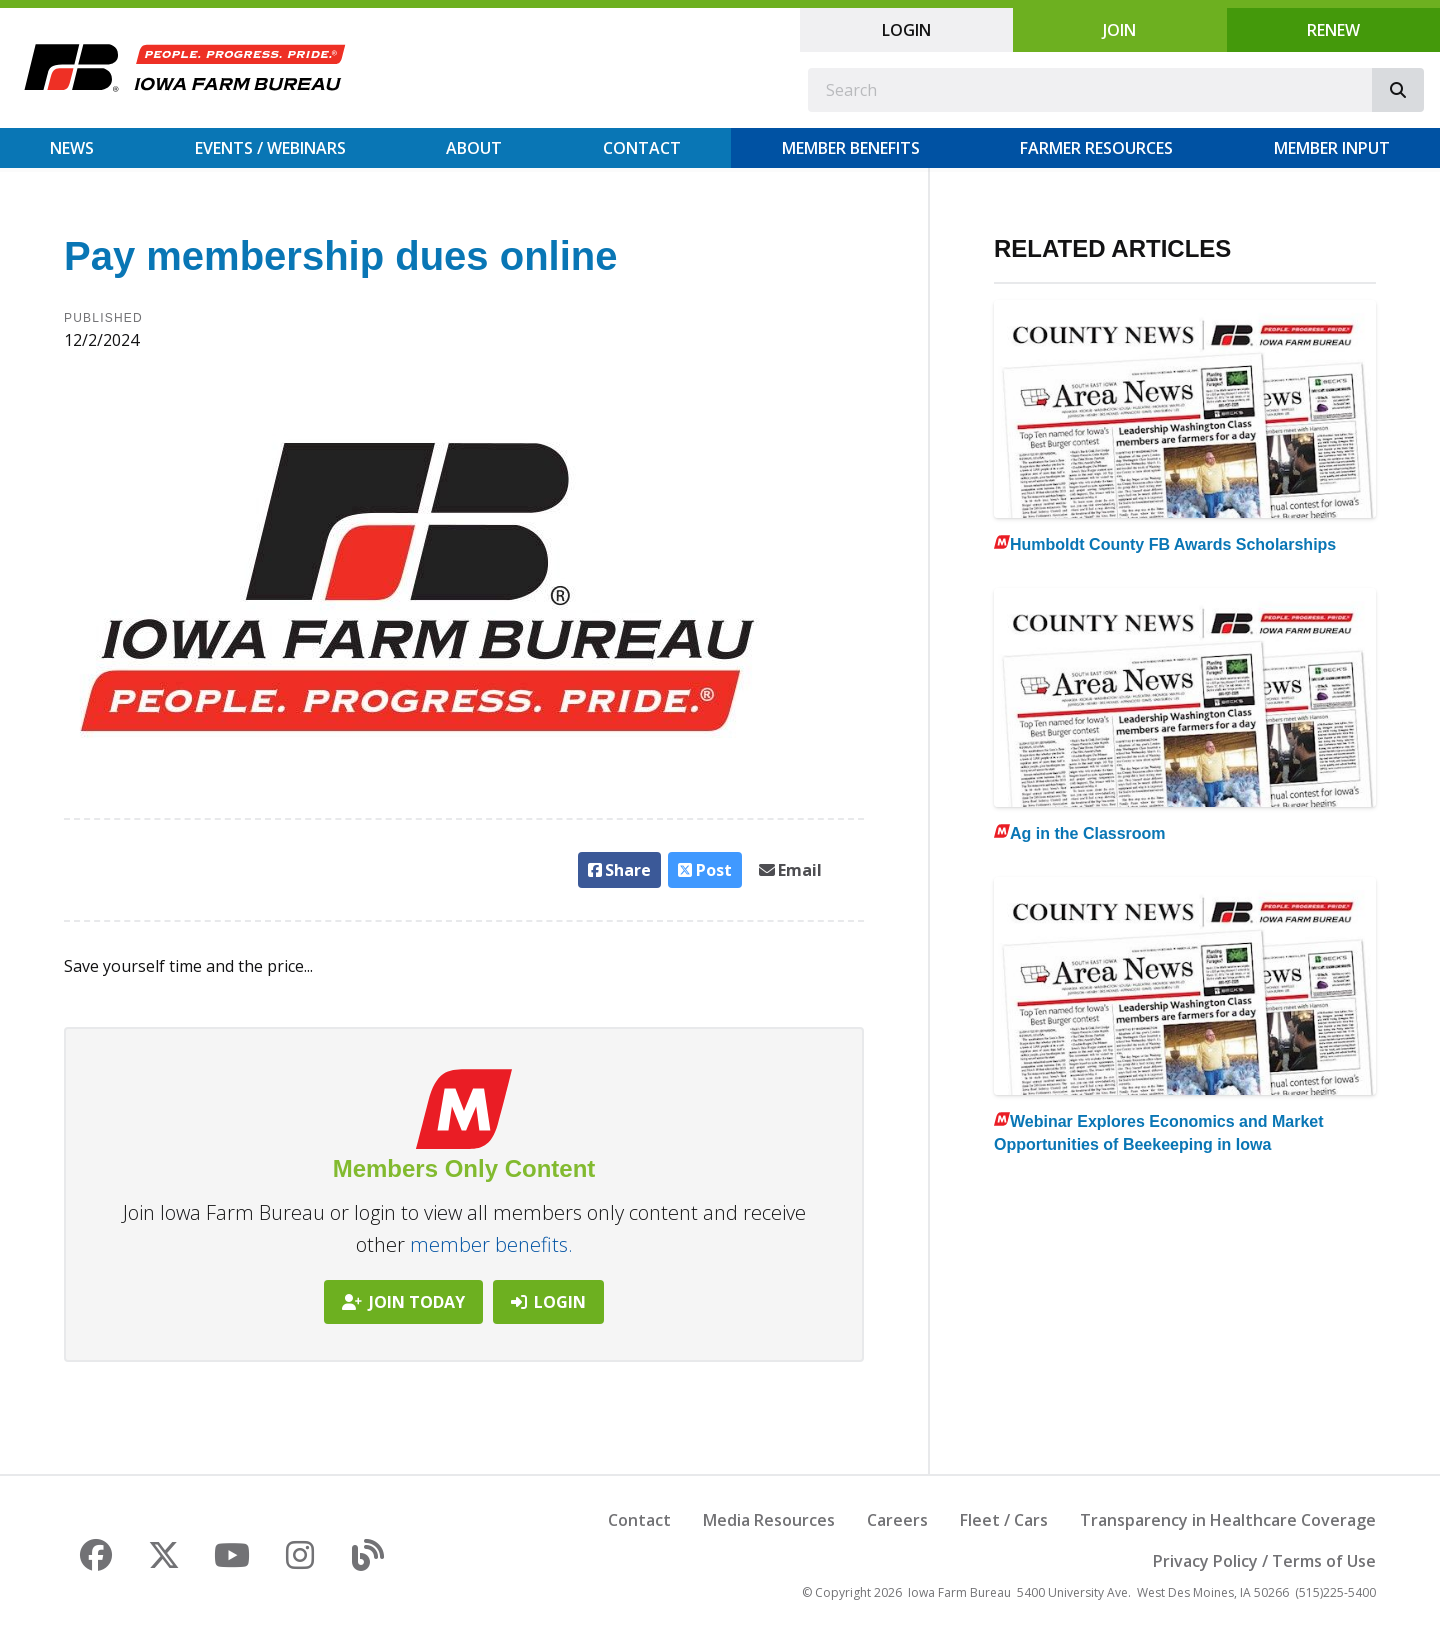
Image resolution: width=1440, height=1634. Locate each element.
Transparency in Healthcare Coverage (1228, 1520)
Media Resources (769, 1520)
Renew (1333, 30)
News (72, 148)
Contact (642, 148)
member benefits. (491, 1244)
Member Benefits (851, 148)
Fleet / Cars (1004, 1520)
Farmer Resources (1096, 148)
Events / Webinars (270, 148)
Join (1119, 30)
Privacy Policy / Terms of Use (1264, 1561)
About (474, 148)
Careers (897, 1520)
